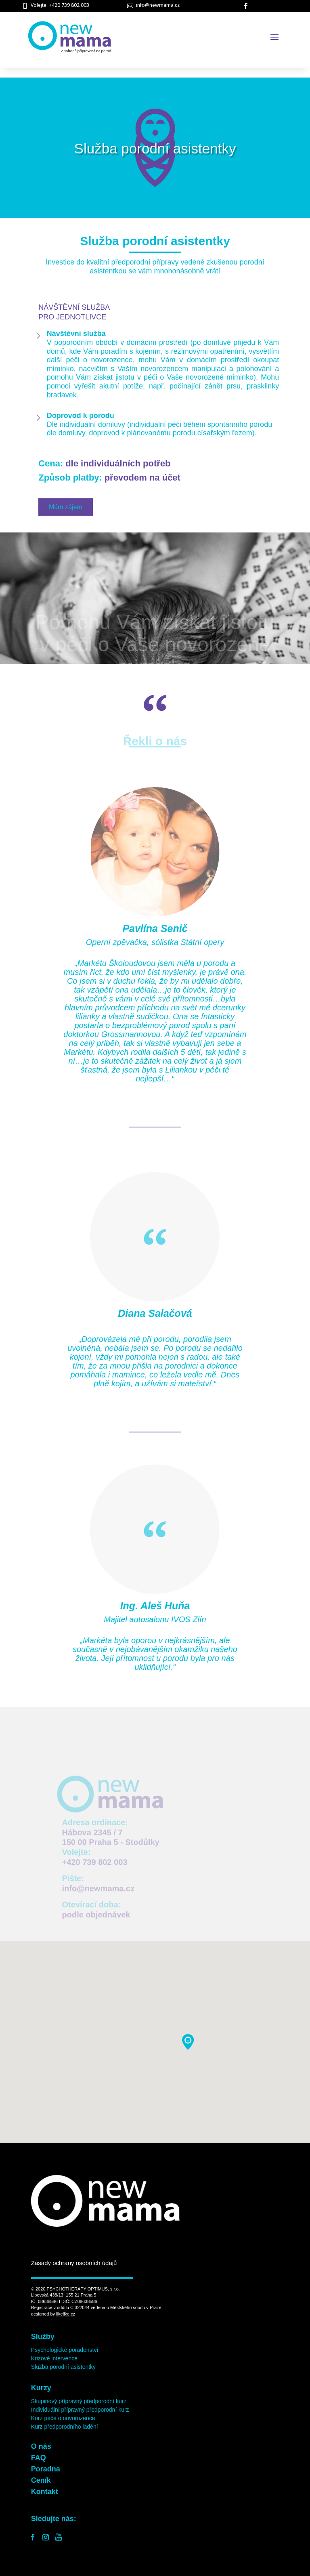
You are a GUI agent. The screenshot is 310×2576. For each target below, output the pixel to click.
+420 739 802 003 (95, 1867)
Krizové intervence (54, 2358)
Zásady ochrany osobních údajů (74, 2262)
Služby (42, 2336)
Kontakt (44, 2492)
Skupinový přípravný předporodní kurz (79, 2401)
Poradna (45, 2469)
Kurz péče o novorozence (63, 2418)
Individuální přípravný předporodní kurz (80, 2409)
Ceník (41, 2480)
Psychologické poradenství (64, 2350)
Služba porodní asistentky (63, 2367)
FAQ (38, 2458)
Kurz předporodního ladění (64, 2426)
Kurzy (41, 2388)
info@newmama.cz (158, 5)
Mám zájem (65, 507)
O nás (41, 2446)
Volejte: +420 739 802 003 (60, 5)
